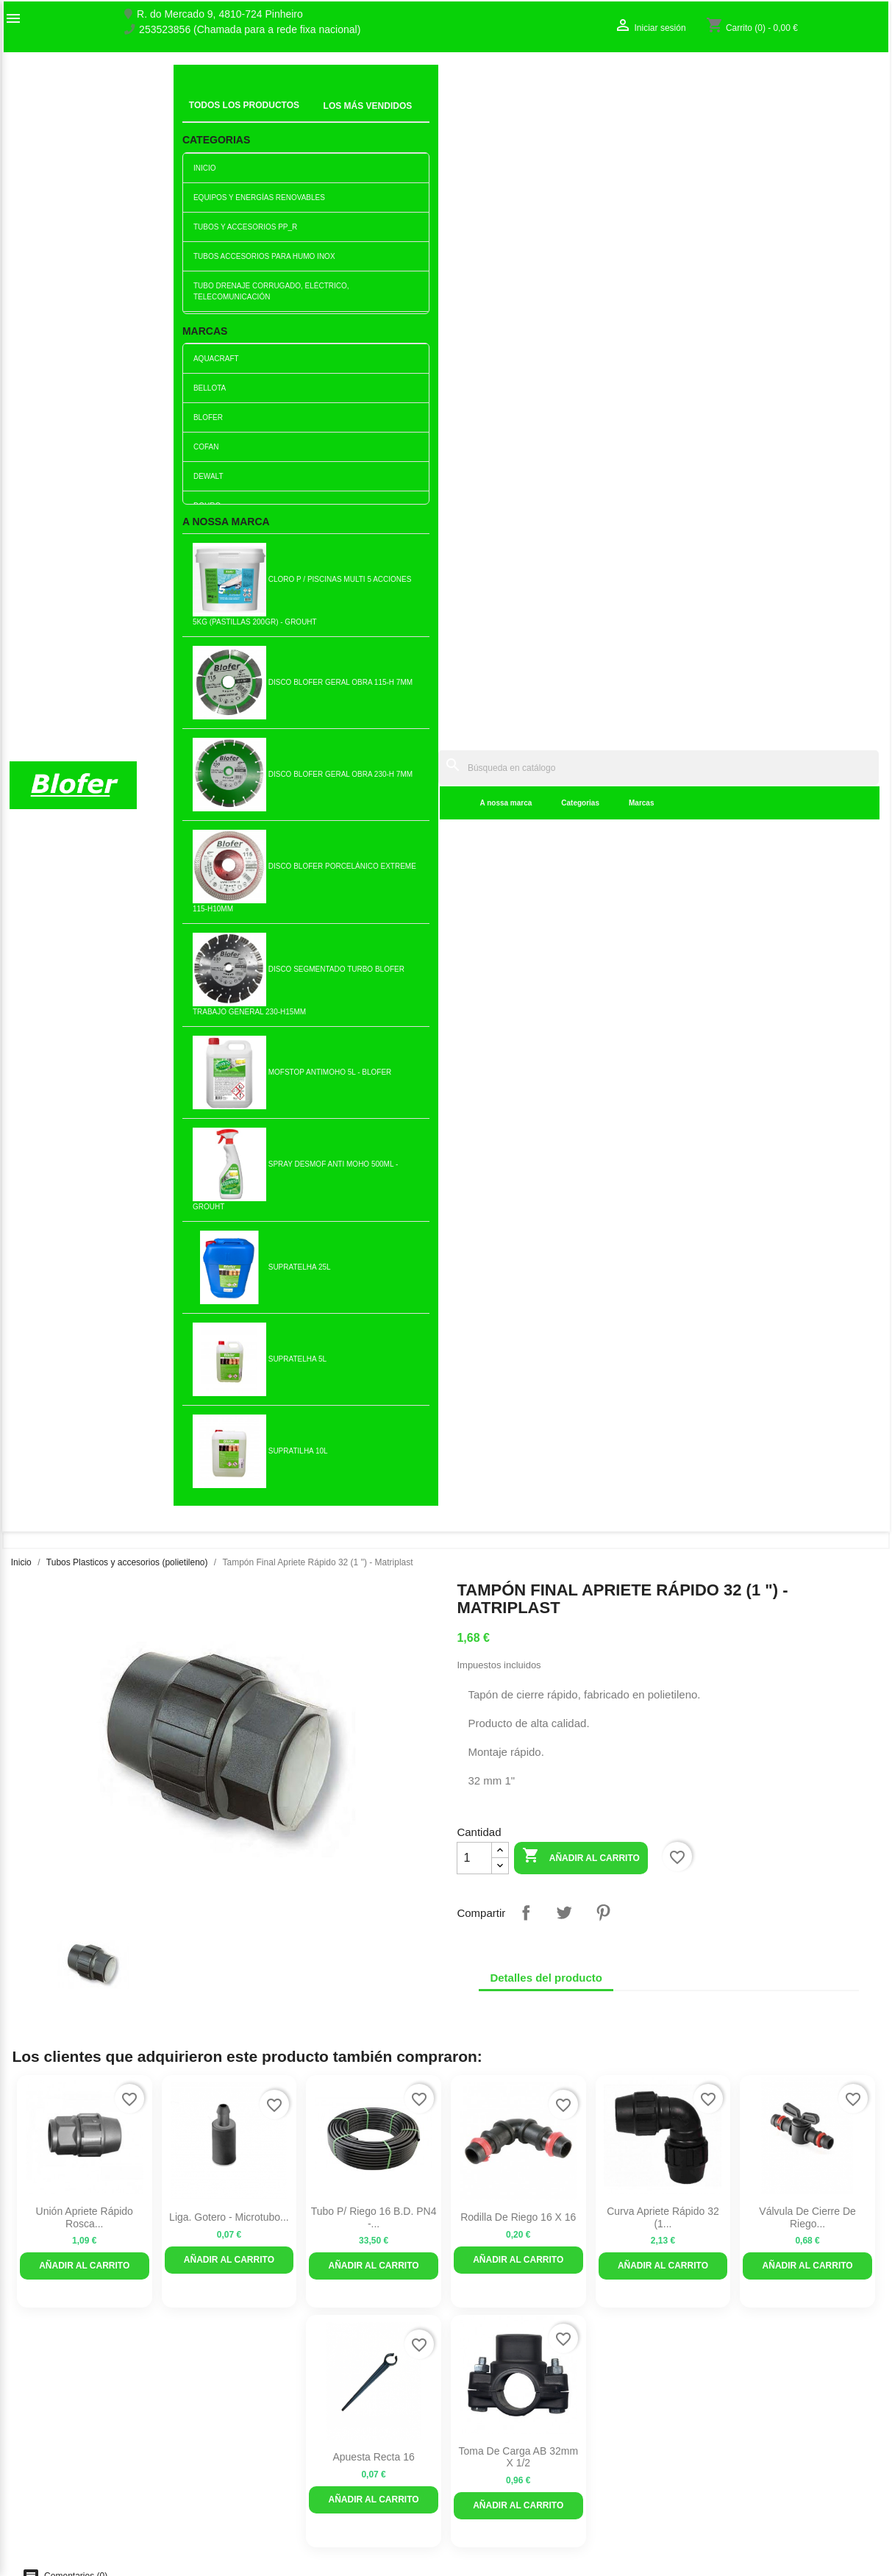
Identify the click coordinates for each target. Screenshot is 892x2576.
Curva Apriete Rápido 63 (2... (808, 1531)
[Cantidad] (474, 487)
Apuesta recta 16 (373, 1086)
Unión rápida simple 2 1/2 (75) (229, 1531)
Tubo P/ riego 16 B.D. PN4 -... (374, 846)
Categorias (362, 117)
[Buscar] (549, 82)
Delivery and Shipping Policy (298, 2538)
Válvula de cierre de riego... (807, 846)
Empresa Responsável (285, 2461)
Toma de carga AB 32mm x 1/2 (518, 1086)
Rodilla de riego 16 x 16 (518, 846)
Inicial (197, 99)
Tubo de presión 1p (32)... (518, 1770)
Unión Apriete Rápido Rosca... (84, 846)
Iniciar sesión (711, 2410)
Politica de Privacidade (285, 2492)
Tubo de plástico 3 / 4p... (374, 1770)
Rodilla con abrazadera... (518, 2009)
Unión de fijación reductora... (663, 1771)
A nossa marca (288, 117)
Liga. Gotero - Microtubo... (229, 846)
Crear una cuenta (720, 2426)
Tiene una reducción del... (84, 1531)
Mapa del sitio (41, 2441)
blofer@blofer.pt (493, 2472)
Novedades (259, 2382)
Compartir (525, 541)
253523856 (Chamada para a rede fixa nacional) (249, 29)
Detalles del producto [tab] (546, 606)
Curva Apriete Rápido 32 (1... (663, 846)
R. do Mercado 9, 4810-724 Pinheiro (220, 14)
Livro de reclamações (282, 2446)
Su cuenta (715, 2371)
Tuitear (564, 541)
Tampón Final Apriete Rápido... (84, 1771)
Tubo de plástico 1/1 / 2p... (662, 2009)
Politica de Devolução (282, 2507)
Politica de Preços (274, 2477)
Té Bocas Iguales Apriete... (373, 2009)
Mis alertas (706, 2441)
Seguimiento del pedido (734, 2395)
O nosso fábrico (46, 2410)
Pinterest (603, 541)
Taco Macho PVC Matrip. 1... (229, 2010)
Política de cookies (276, 2523)
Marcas (422, 117)
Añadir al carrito (581, 486)
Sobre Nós (34, 2395)
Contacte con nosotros (61, 2426)
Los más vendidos (274, 2397)
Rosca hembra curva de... (373, 1531)
